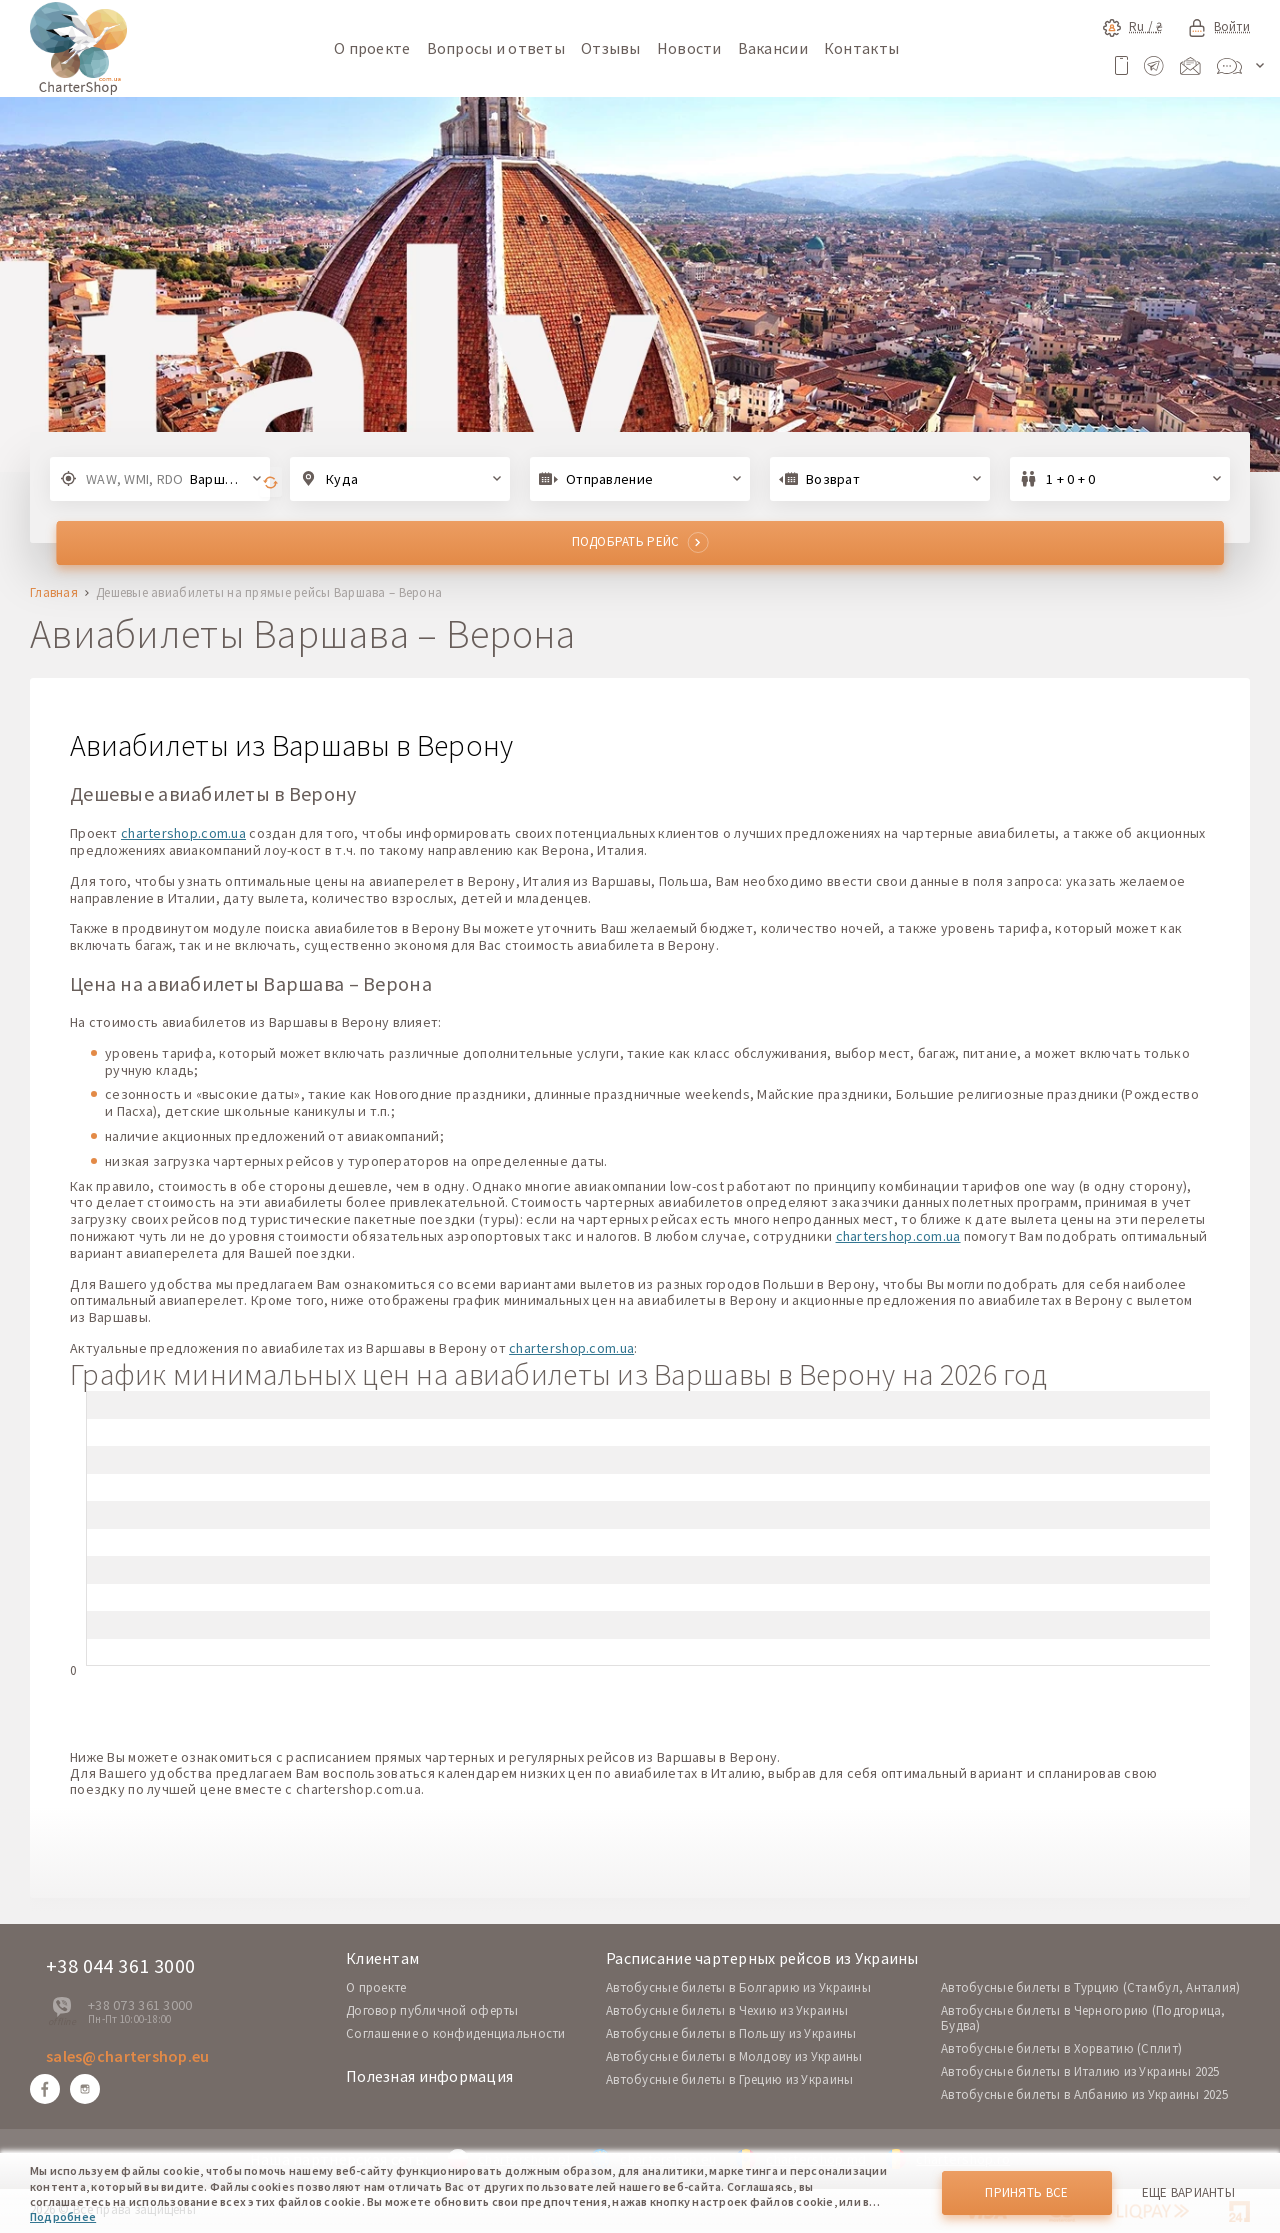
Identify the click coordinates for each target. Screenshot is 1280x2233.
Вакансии (773, 48)
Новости (689, 48)
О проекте (372, 48)
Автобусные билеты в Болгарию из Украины (738, 1987)
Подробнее (63, 2216)
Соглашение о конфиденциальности (456, 2033)
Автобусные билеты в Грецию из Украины (729, 2079)
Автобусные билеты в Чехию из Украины (727, 2010)
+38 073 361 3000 (140, 2005)
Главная (54, 593)
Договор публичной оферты (432, 2010)
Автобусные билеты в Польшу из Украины (731, 2033)
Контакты (861, 48)
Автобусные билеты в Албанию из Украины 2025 (1084, 2094)
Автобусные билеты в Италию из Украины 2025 (1080, 2071)
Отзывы (611, 48)
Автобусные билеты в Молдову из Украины (734, 2056)
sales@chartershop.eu (128, 2056)
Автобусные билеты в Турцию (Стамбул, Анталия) (1091, 1987)
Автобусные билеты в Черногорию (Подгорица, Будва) (1083, 2018)
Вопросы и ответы (496, 48)
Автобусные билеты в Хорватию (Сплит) (1061, 2048)
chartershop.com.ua (183, 833)
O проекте (376, 1987)
